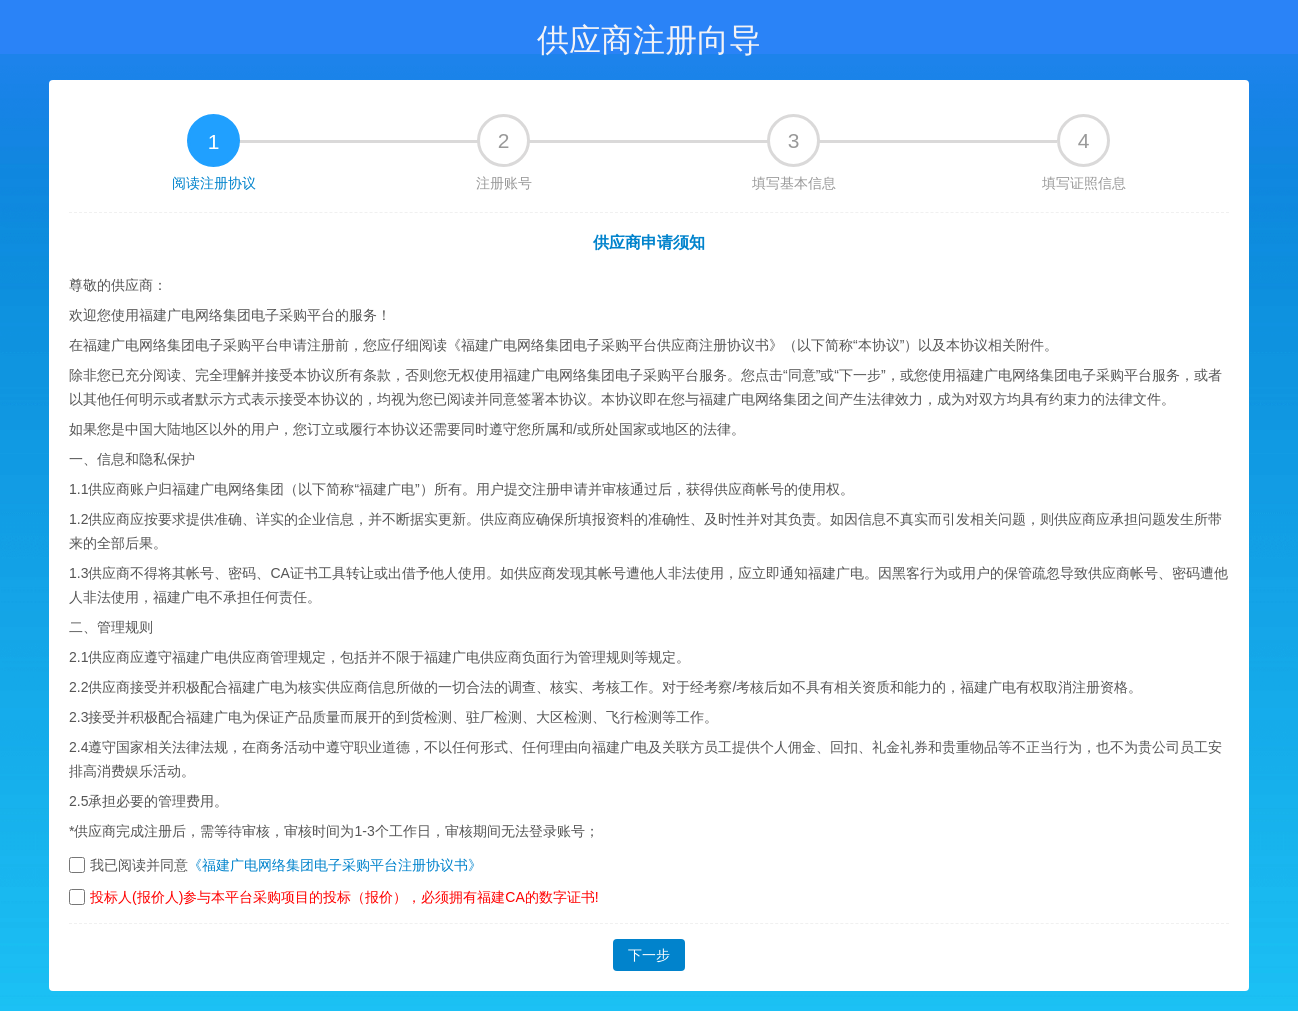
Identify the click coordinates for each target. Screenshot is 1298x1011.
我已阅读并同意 (139, 865)
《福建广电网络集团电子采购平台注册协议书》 (335, 865)
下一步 (649, 955)
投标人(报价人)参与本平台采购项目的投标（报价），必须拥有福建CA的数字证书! (344, 897)
